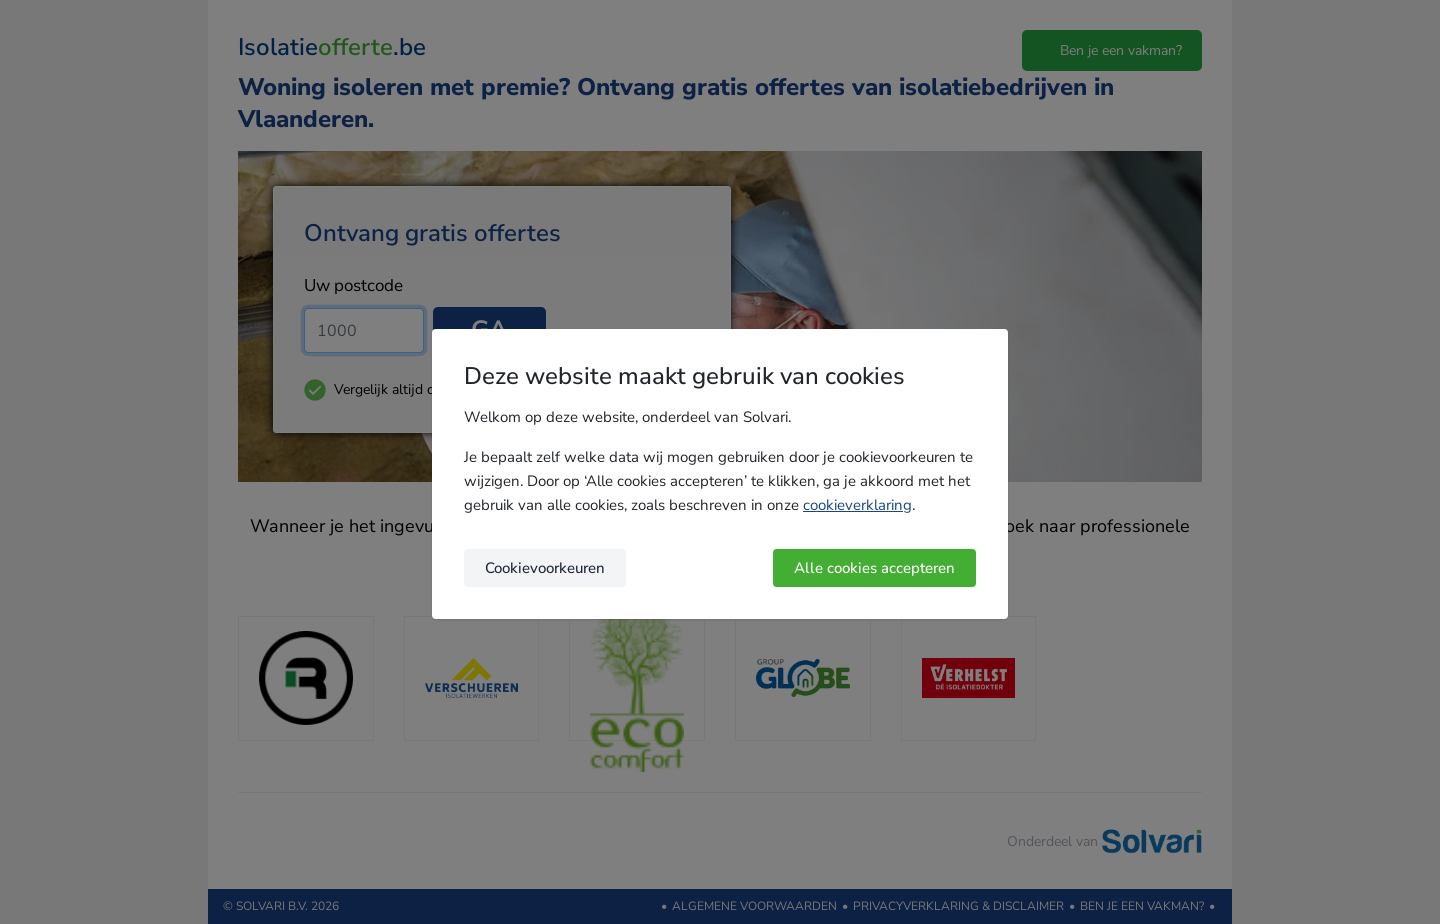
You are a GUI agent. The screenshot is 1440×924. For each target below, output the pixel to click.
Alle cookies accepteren (874, 568)
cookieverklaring (857, 505)
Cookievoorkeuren (545, 568)
